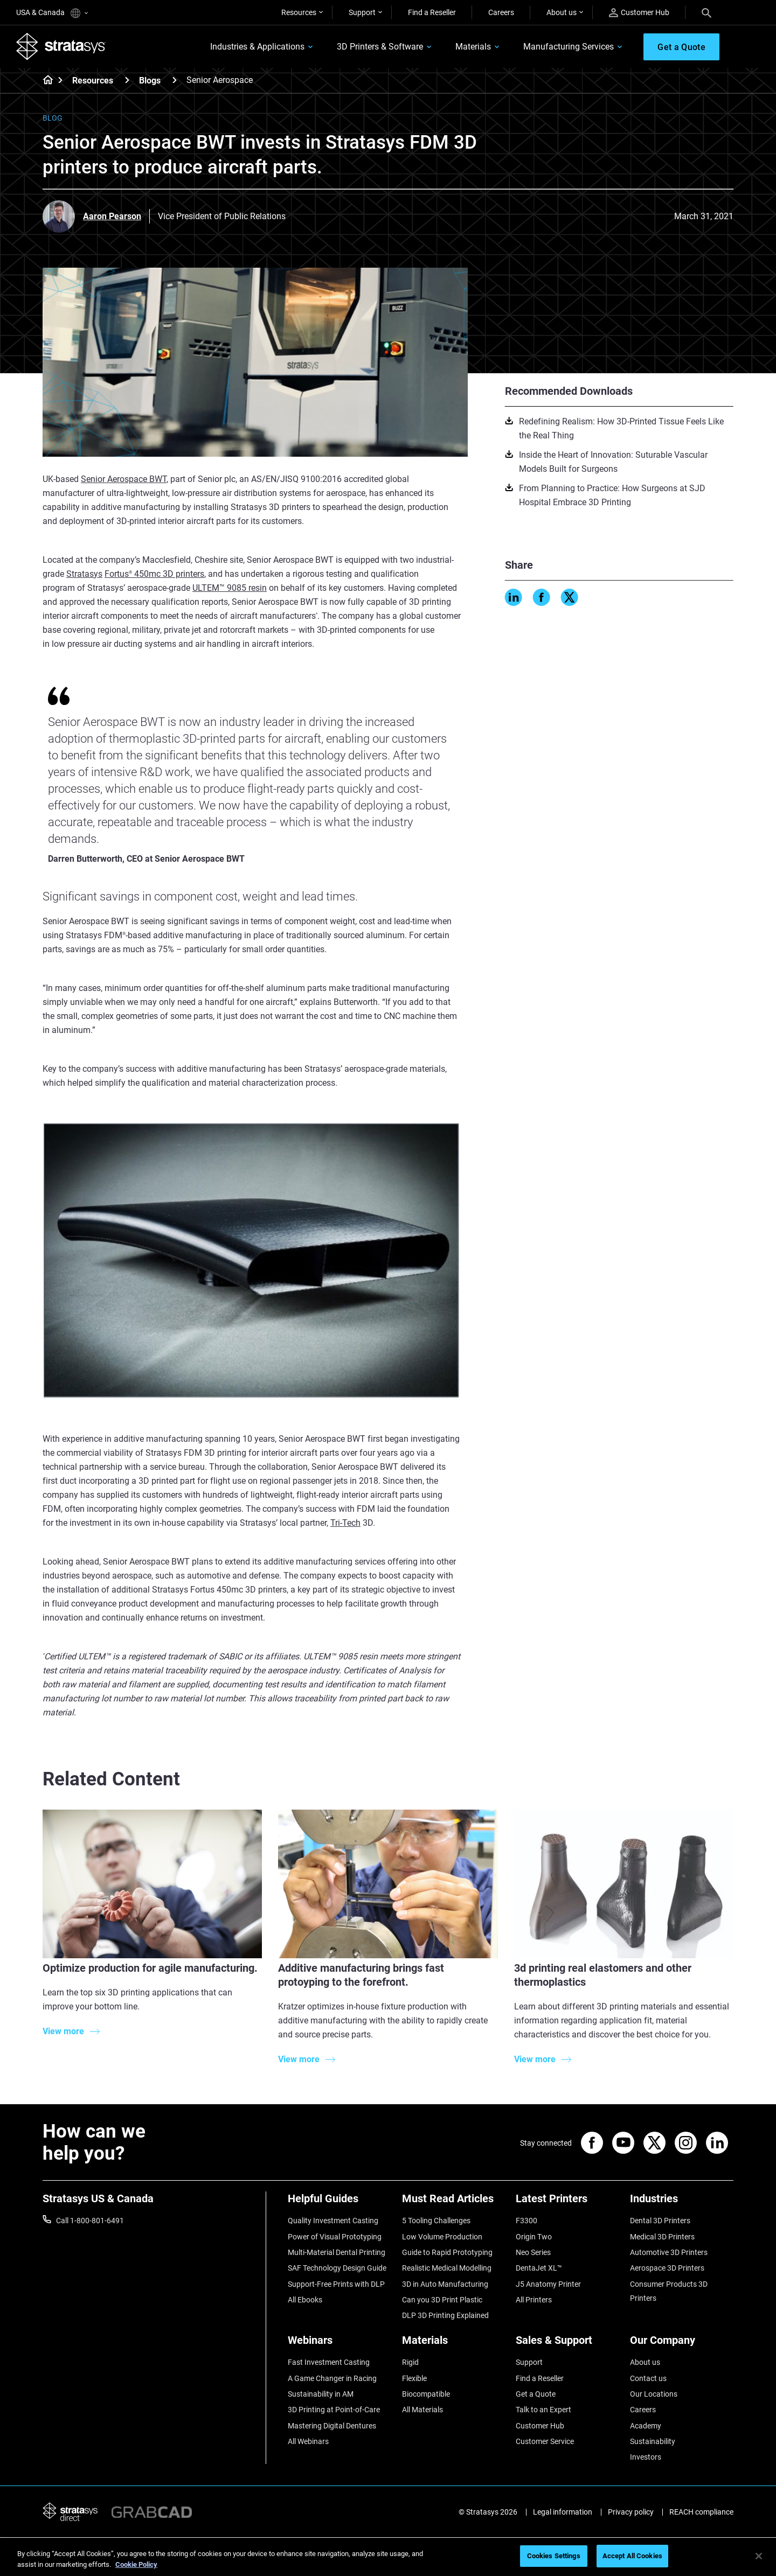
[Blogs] (174, 80)
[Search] (706, 12)
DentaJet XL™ (539, 2268)
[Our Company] (681, 2344)
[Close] (759, 2556)
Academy (645, 2425)
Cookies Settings (553, 2556)
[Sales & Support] (567, 2344)
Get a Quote (536, 2394)
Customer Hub (639, 12)
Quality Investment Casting (333, 2220)
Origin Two (534, 2236)
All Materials (422, 2409)
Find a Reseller (432, 12)
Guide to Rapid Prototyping (447, 2252)
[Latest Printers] (567, 2202)
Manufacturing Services (568, 46)
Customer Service (545, 2441)
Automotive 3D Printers (669, 2252)
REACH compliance (701, 2512)
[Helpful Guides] (339, 2202)
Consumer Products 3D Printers (669, 2291)
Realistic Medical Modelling (446, 2268)
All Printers (534, 2299)
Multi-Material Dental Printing (336, 2252)
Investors (645, 2457)
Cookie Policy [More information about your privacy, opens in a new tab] (136, 2564)
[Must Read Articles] (453, 2202)
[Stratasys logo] (61, 46)
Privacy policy (631, 2512)
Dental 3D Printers (660, 2220)
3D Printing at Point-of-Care (334, 2409)
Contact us (648, 2378)
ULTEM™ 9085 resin (229, 588)
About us (561, 12)
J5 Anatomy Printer (548, 2284)
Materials (473, 46)
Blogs (150, 80)
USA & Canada (52, 13)
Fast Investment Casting (329, 2362)
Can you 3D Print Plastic (442, 2299)
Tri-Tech (345, 1523)
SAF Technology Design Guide (337, 2268)
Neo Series (533, 2252)
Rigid (410, 2362)
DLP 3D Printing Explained (445, 2315)
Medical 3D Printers (662, 2236)
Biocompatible (426, 2394)
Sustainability (652, 2441)
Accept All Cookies (632, 2556)
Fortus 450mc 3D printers (154, 574)
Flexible (414, 2378)
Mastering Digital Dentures (332, 2425)
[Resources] (127, 80)
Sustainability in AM (321, 2394)
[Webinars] (339, 2344)
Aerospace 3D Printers (667, 2268)
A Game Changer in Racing (332, 2378)
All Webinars (308, 2441)
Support (362, 12)
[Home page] (44, 81)
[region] (388, 2557)
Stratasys (84, 574)
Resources (298, 12)
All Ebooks (305, 2299)
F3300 (526, 2220)
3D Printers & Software (380, 46)
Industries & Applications (257, 46)
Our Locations (653, 2394)
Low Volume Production (442, 2236)
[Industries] (681, 2202)
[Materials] (453, 2344)
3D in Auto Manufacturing (445, 2284)
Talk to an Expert (543, 2409)
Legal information (562, 2512)
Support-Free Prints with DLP (336, 2284)
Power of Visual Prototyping (335, 2236)
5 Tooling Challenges (436, 2220)
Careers (501, 12)
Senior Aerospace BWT (124, 479)
